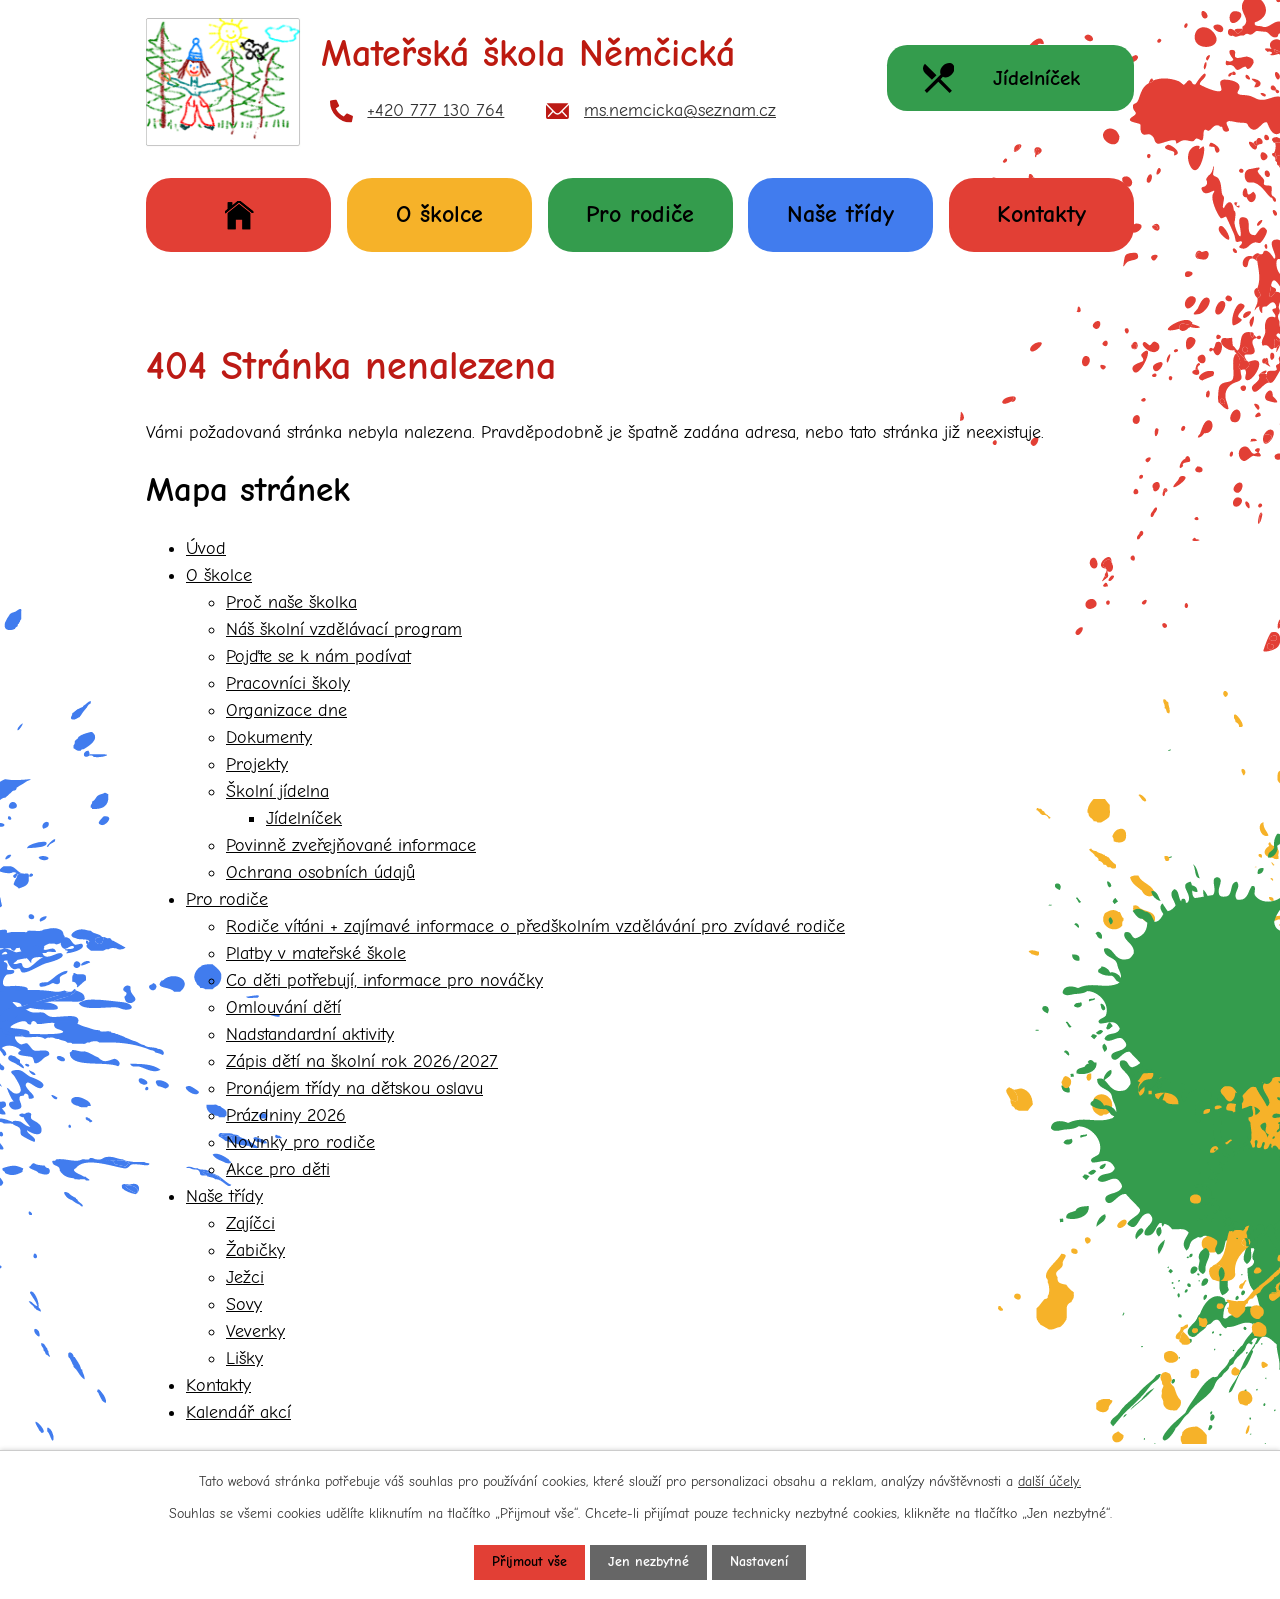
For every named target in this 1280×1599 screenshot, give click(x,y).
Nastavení (759, 1562)
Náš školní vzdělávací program (344, 629)
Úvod (238, 214)
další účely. (1049, 1481)
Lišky (244, 1358)
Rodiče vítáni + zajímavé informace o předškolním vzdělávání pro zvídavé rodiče (535, 926)
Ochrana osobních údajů (320, 872)
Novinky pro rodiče (300, 1142)
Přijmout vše (529, 1562)
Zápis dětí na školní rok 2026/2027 (362, 1061)
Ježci (245, 1277)
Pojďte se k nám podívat (318, 656)
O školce (439, 214)
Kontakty (1041, 214)
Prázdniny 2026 (286, 1115)
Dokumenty (269, 737)
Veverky (255, 1331)
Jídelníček (304, 818)
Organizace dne (286, 710)
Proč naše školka (291, 602)
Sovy (244, 1304)
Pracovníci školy (288, 683)
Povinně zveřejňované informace (351, 845)
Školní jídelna (277, 791)
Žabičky (255, 1250)
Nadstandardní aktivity (310, 1034)
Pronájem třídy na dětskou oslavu (354, 1088)
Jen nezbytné (648, 1562)
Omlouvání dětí (283, 1007)
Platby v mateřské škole (316, 953)
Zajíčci (250, 1223)
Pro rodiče (640, 214)
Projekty (257, 764)
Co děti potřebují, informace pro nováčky (384, 980)
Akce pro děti (278, 1169)
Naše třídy (840, 214)
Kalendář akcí (238, 1412)
